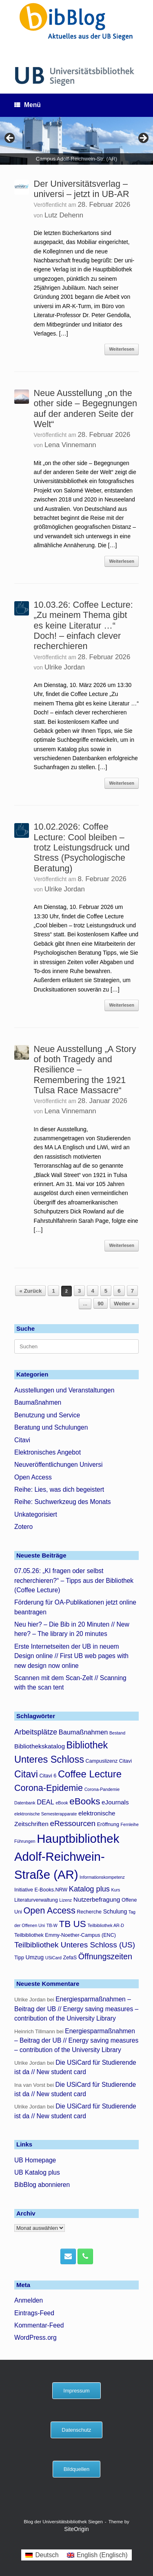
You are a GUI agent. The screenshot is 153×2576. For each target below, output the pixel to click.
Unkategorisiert (35, 1514)
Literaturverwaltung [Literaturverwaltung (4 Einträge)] (36, 1900)
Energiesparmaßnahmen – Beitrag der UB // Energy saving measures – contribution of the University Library (76, 2009)
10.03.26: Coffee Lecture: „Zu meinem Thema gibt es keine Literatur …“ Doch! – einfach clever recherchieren (83, 625)
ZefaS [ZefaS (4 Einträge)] (70, 1958)
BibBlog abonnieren (42, 2184)
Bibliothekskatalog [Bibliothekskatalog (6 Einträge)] (39, 1746)
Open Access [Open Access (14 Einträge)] (49, 1910)
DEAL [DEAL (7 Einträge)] (45, 1802)
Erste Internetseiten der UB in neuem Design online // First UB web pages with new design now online (71, 1656)
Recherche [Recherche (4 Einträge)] (89, 1912)
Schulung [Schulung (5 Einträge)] (115, 1911)
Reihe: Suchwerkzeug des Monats (62, 1501)
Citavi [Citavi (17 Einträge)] (26, 1774)
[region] (76, 141)
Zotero (23, 1526)
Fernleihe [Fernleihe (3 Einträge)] (130, 1824)
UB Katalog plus (37, 2172)
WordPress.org (35, 2337)
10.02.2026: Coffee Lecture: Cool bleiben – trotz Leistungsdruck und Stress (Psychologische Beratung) (82, 847)
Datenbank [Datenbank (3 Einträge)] (24, 1802)
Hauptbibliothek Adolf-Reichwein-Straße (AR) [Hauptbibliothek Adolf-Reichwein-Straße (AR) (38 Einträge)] (66, 1856)
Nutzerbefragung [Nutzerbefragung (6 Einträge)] (96, 1899)
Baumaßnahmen (37, 1402)
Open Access (33, 1477)
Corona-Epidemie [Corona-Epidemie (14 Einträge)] (48, 1788)
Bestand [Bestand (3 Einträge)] (117, 1732)
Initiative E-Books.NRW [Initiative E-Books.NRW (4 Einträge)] (40, 1890)
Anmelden (28, 2300)
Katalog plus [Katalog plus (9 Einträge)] (89, 1889)
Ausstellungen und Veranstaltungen (64, 1390)
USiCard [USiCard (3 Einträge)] (53, 1957)
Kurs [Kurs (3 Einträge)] (115, 1889)
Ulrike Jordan (64, 667)
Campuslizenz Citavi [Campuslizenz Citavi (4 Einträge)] (109, 1761)
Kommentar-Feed (39, 2325)
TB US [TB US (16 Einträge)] (72, 1924)
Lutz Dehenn (63, 215)
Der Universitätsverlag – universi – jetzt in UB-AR (81, 189)
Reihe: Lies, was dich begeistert (59, 1489)
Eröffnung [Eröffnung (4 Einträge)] (108, 1824)
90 (101, 1303)
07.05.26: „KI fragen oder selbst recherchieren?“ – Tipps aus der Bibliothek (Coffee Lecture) (73, 1580)
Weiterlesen (121, 349)
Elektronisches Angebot (47, 1452)
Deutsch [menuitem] (46, 2554)
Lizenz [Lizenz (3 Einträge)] (65, 1900)
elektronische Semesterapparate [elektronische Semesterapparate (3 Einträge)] (45, 1813)
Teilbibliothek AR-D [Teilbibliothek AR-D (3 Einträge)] (106, 1925)
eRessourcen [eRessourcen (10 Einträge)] (72, 1823)
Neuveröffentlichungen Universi (58, 1464)
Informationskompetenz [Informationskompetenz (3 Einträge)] (102, 1877)
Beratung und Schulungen (51, 1427)
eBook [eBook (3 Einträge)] (61, 1802)
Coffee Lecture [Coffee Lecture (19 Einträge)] (90, 1773)
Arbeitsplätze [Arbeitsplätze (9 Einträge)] (35, 1732)
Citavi (22, 1440)
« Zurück (30, 1291)
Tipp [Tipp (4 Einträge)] (19, 1958)
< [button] (10, 138)
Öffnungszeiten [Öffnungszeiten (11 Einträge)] (105, 1956)
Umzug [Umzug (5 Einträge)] (35, 1957)
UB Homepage (35, 2160)
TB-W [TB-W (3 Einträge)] (52, 1925)
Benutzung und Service (47, 1415)
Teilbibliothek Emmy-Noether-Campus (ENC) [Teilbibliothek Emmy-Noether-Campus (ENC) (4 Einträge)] (65, 1935)
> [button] (143, 138)
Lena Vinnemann (70, 445)
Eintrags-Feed (34, 2313)
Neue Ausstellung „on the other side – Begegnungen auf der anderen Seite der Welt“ (85, 408)
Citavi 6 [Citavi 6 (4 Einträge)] (47, 1776)
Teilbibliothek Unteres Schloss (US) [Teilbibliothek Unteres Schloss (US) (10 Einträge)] (74, 1944)
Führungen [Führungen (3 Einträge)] (24, 1841)
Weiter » (124, 1303)
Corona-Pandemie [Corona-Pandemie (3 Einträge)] (102, 1789)
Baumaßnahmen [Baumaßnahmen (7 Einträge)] (83, 1732)
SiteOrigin (76, 2529)
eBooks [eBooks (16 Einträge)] (84, 1801)
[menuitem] (41, 2555)
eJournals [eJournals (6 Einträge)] (115, 1802)
